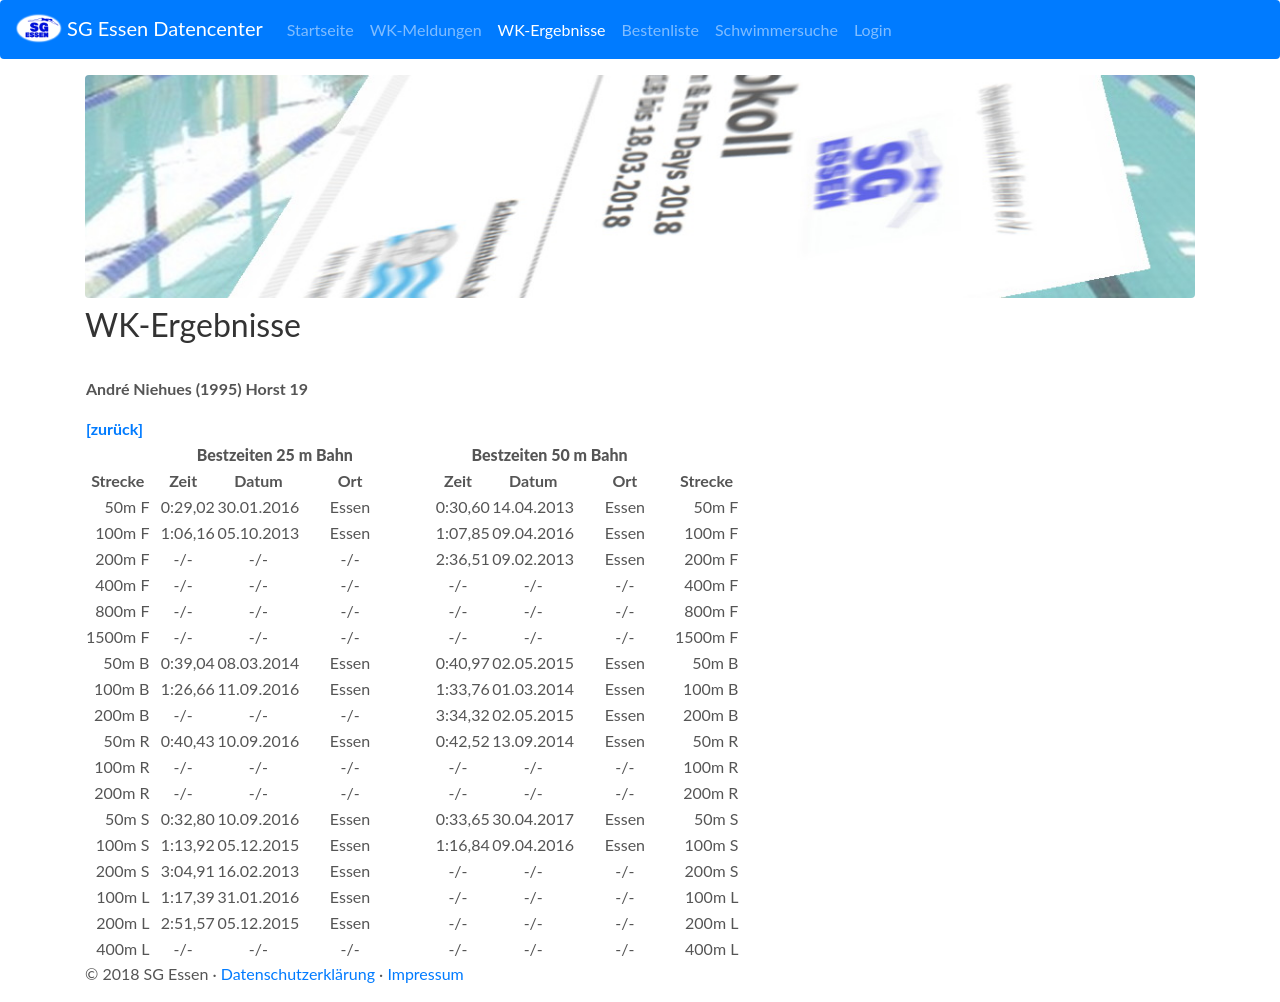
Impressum (425, 973)
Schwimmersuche (776, 29)
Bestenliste (660, 29)
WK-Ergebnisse (552, 29)
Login (873, 29)
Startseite (320, 29)
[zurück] (114, 428)
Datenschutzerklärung (298, 973)
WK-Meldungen (426, 29)
